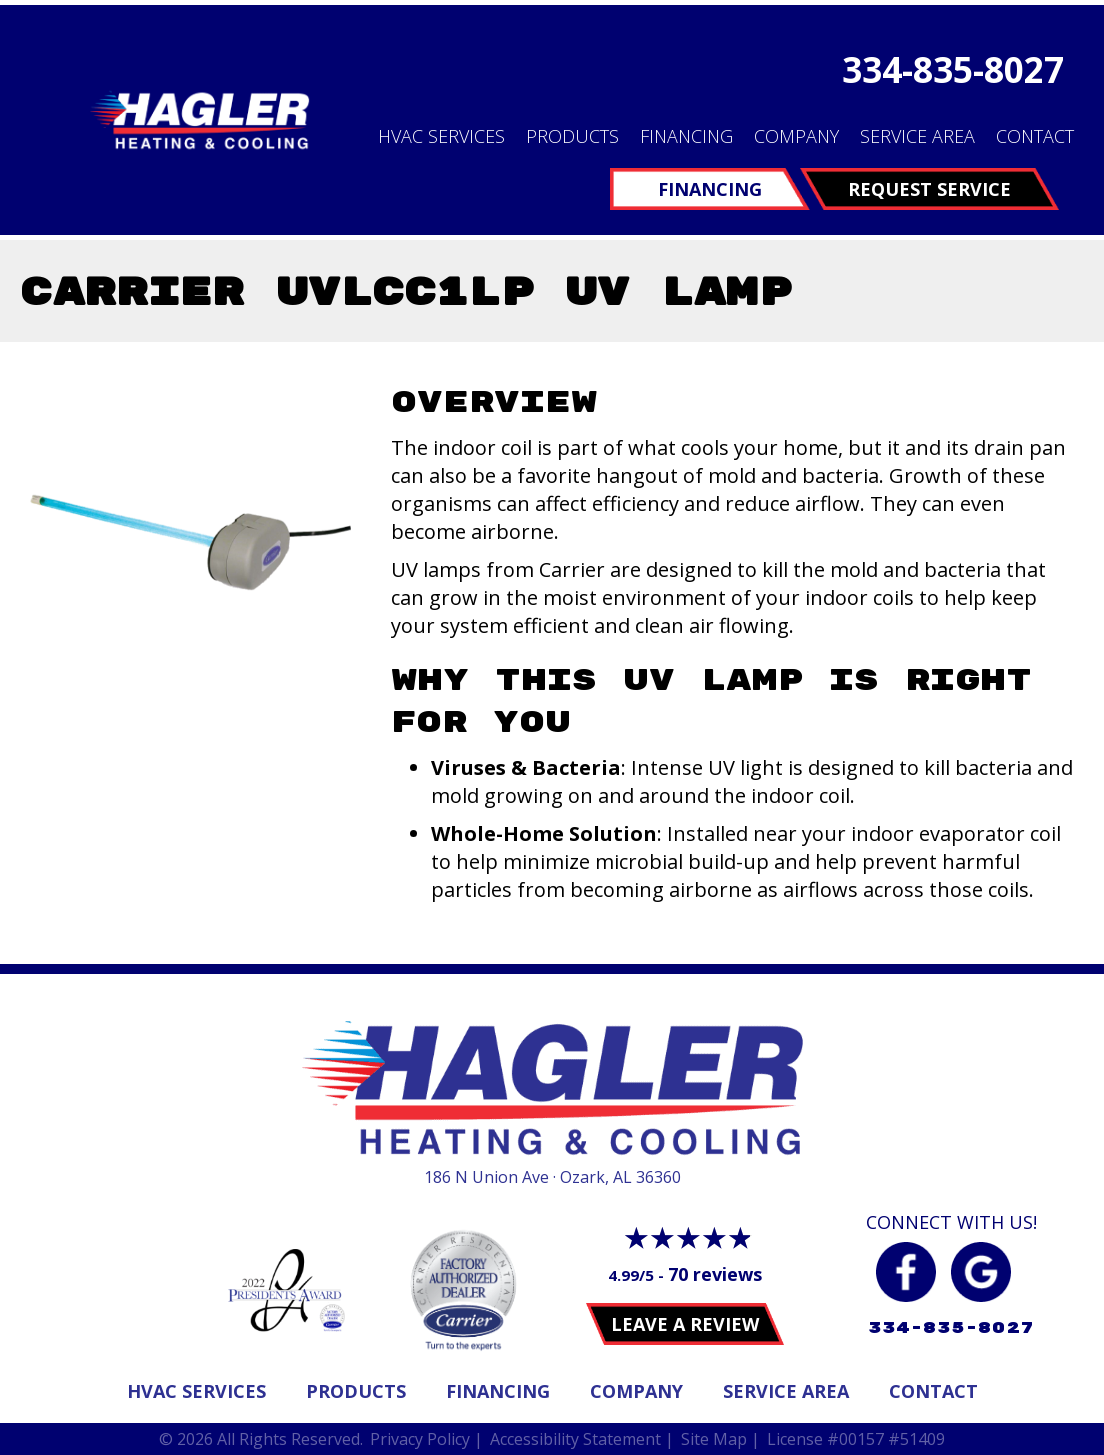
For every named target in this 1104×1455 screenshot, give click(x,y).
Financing (686, 136)
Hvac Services (196, 1391)
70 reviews (715, 1274)
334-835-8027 (953, 69)
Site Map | (720, 1439)
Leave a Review (685, 1324)
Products (572, 136)
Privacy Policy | (426, 1439)
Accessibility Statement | (582, 1439)
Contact (1035, 136)
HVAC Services (441, 136)
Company (796, 136)
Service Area (917, 136)
